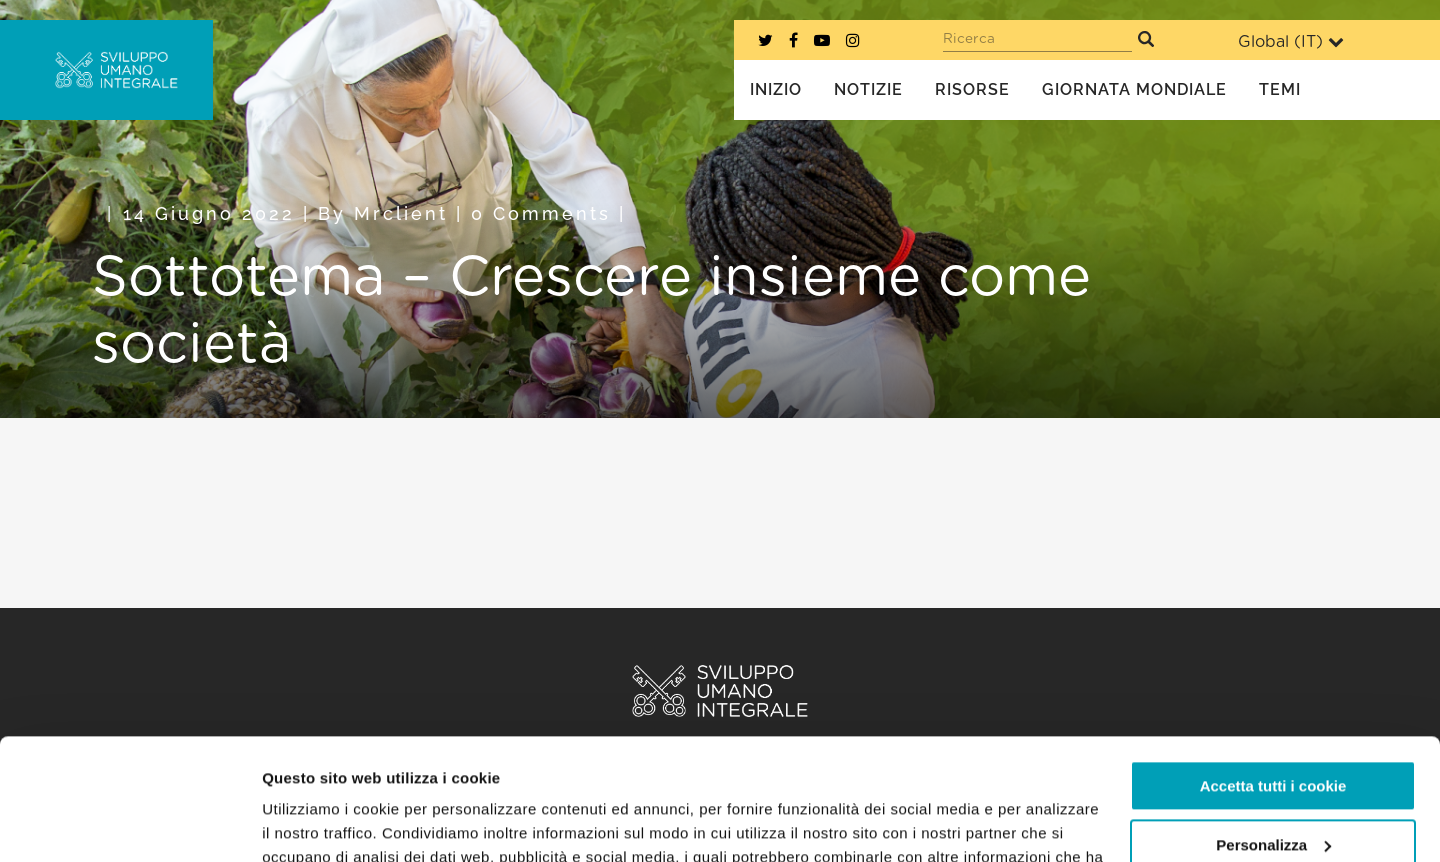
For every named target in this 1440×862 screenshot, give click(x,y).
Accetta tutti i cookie (1273, 672)
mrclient (401, 213)
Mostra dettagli (316, 822)
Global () (1291, 41)
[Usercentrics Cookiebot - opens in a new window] (129, 823)
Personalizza (1273, 730)
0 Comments (541, 213)
